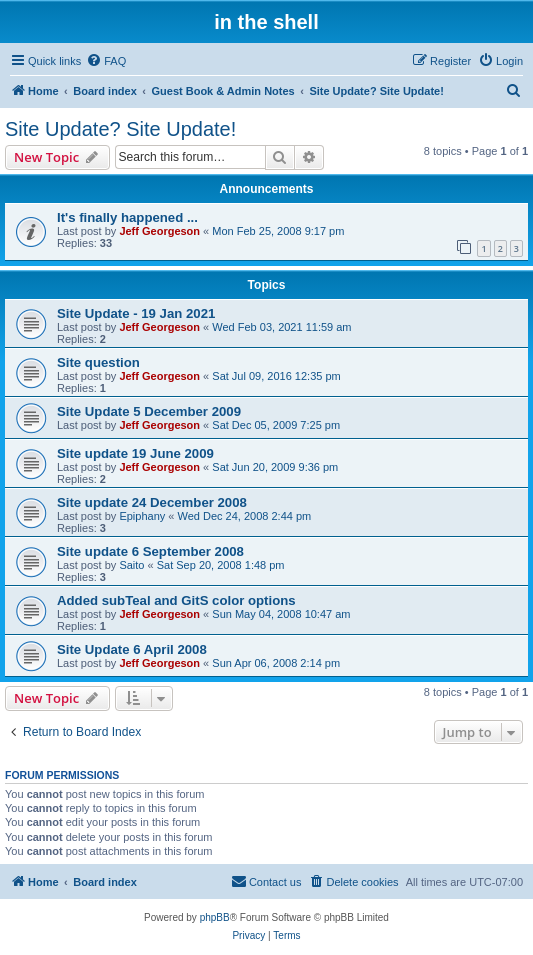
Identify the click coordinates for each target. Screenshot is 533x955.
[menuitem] (106, 61)
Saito (131, 565)
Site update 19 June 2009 (135, 453)
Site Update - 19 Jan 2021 (136, 313)
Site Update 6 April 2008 (132, 649)
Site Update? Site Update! (120, 129)
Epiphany (142, 516)
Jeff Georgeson (159, 231)
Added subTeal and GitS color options (176, 600)
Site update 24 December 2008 (152, 502)
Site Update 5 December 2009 (149, 411)
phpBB (215, 917)
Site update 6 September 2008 (150, 551)
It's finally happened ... (127, 217)
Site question (98, 362)
